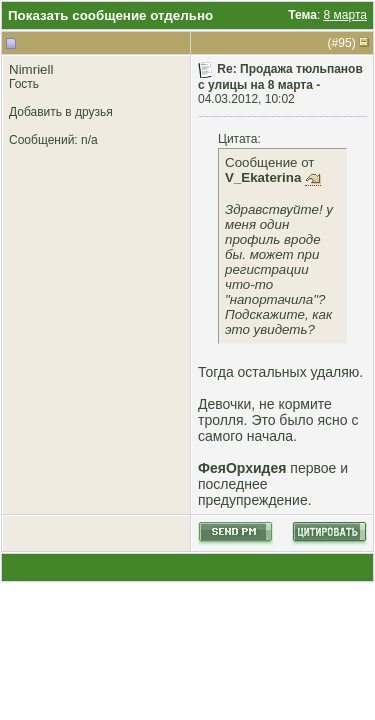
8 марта (345, 15)
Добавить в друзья (61, 112)
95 (344, 43)
